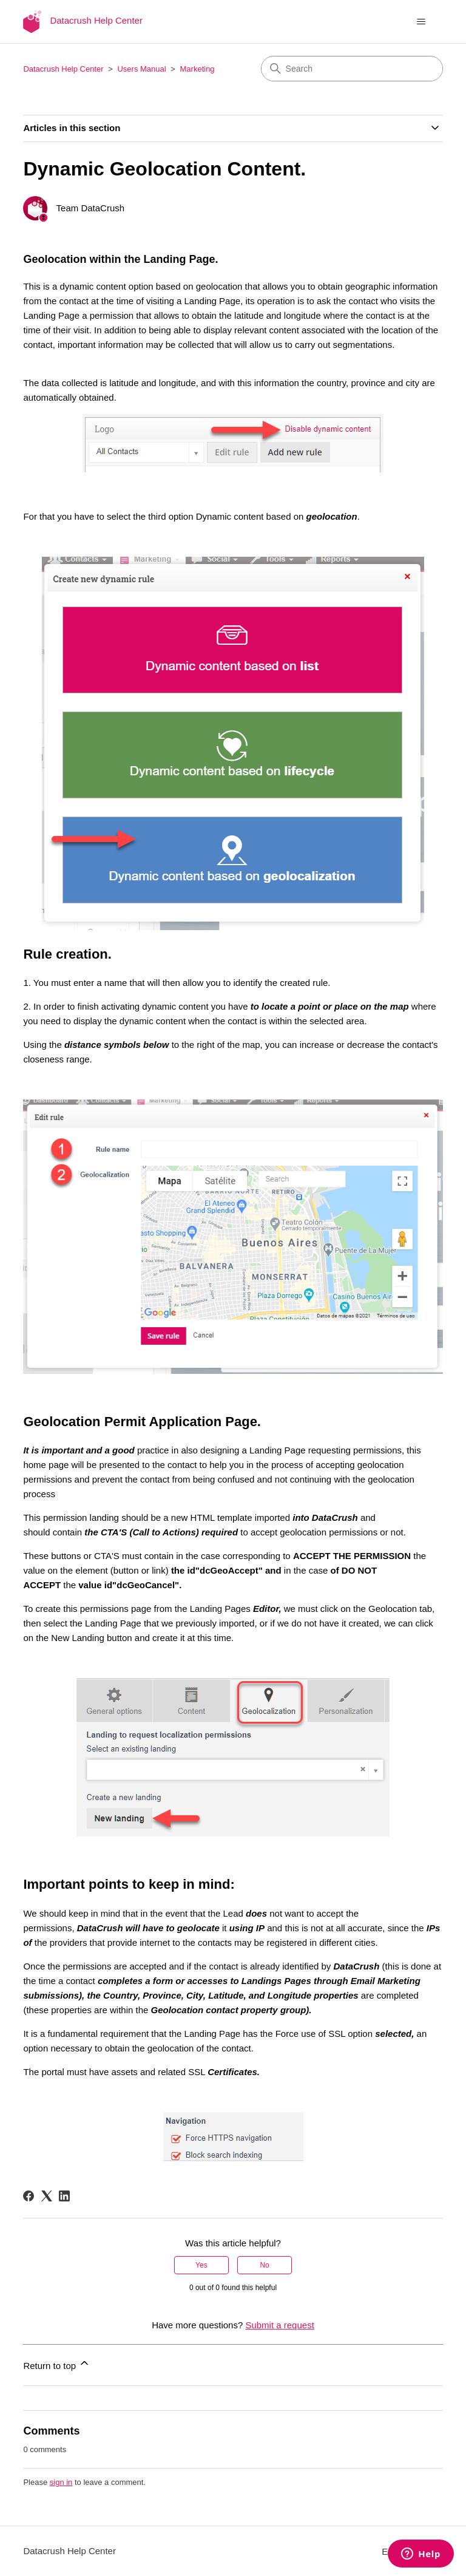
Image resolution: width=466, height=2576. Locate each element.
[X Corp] (46, 2195)
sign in (61, 2482)
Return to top (56, 2364)
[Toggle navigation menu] (421, 22)
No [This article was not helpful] (264, 2265)
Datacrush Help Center (63, 68)
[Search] (352, 68)
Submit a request (279, 2325)
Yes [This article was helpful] (201, 2265)
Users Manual (141, 68)
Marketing (197, 68)
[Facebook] (28, 2195)
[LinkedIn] (64, 2195)
